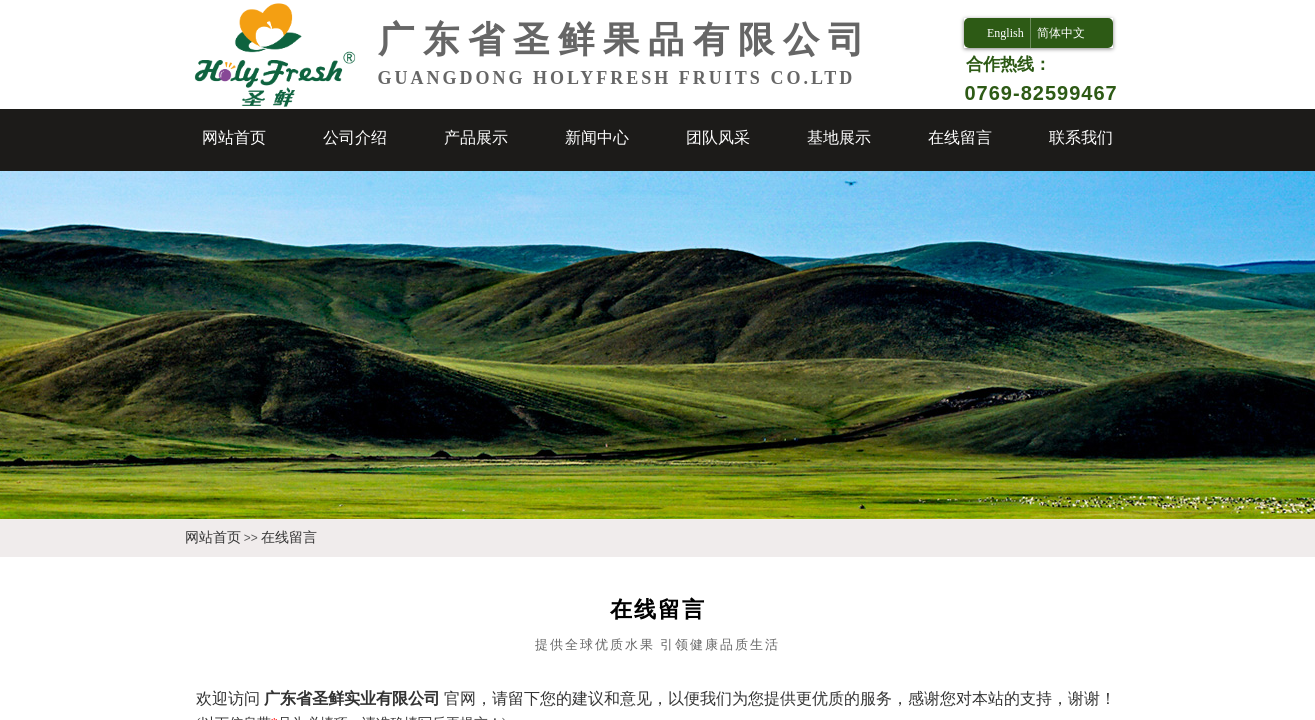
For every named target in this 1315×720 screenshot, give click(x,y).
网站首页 (234, 137)
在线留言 (960, 137)
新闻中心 (597, 137)
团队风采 (718, 137)
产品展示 (476, 137)
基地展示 (839, 137)
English (1005, 33)
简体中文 (1061, 33)
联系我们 (1081, 137)
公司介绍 (355, 137)
